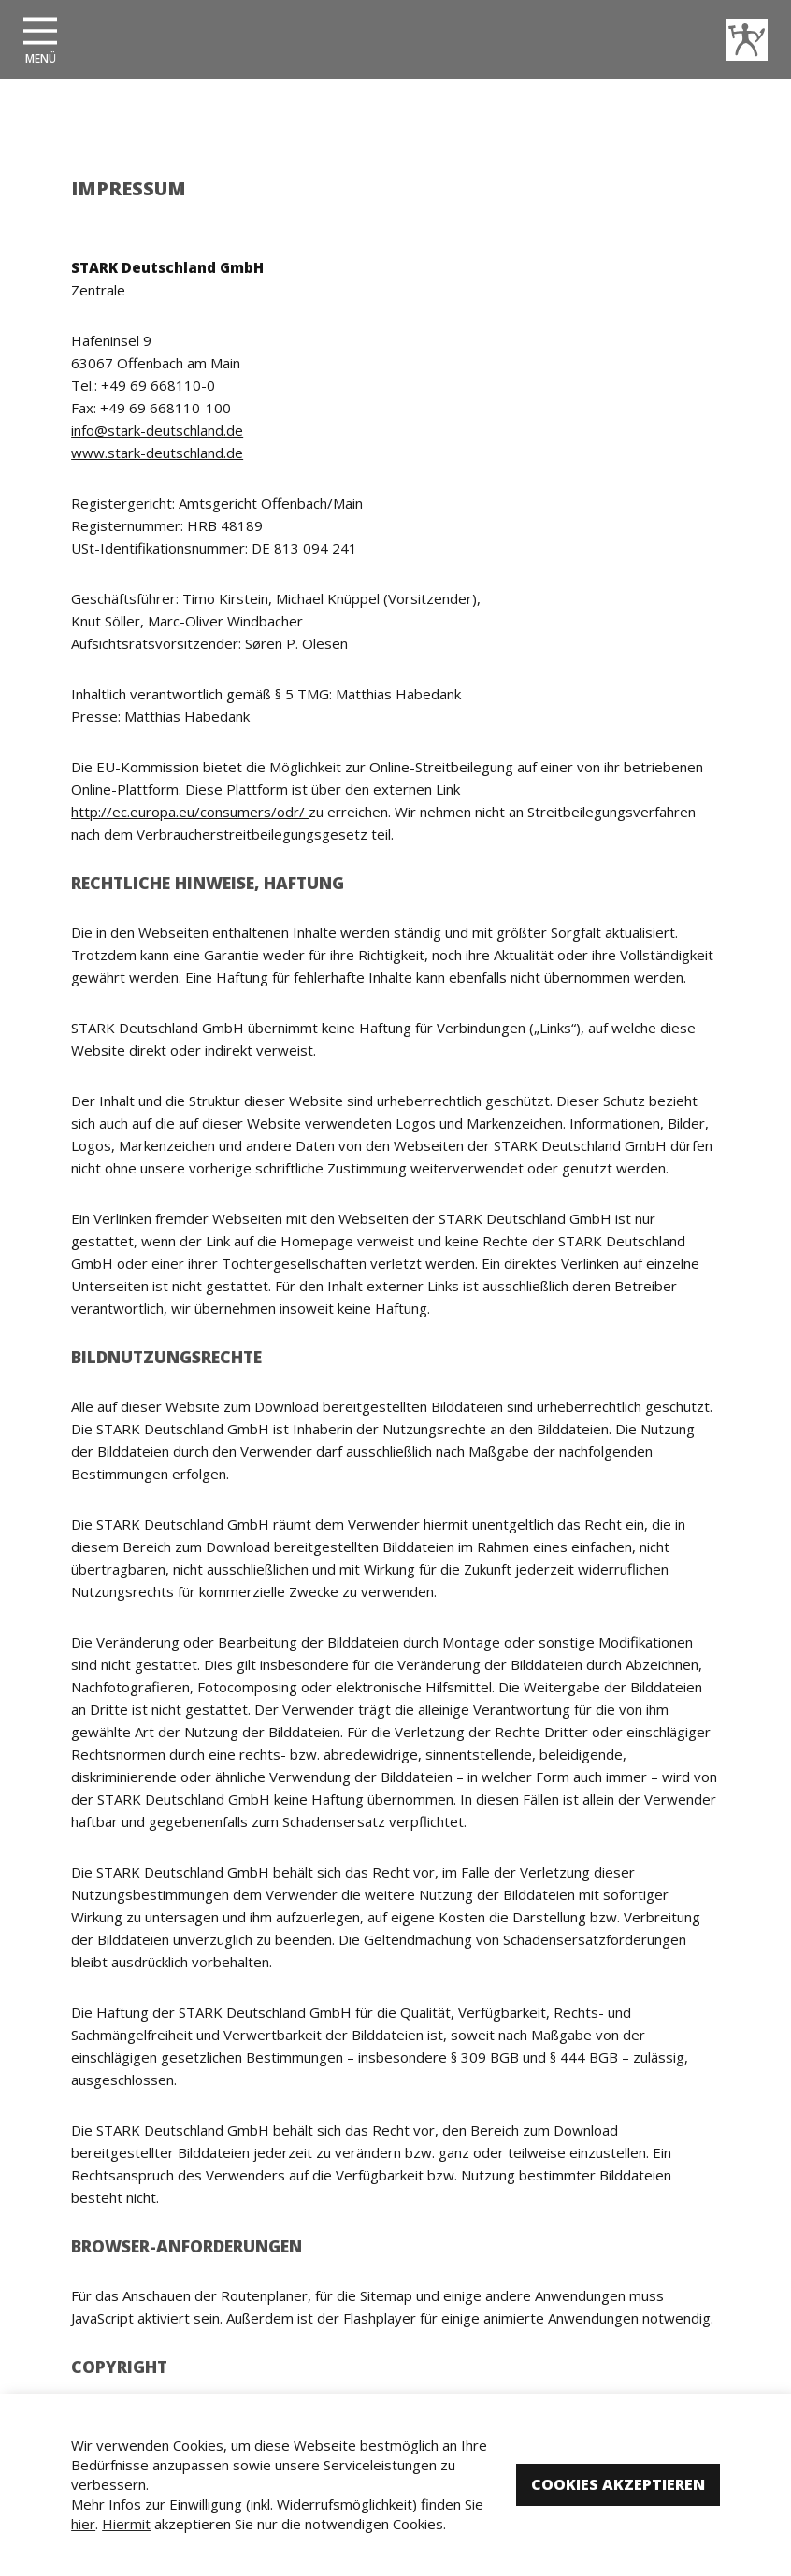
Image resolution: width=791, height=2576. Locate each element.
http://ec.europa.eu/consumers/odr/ (190, 811)
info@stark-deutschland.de (157, 430)
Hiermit (126, 2523)
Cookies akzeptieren (618, 2484)
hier (83, 2523)
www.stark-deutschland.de (157, 452)
